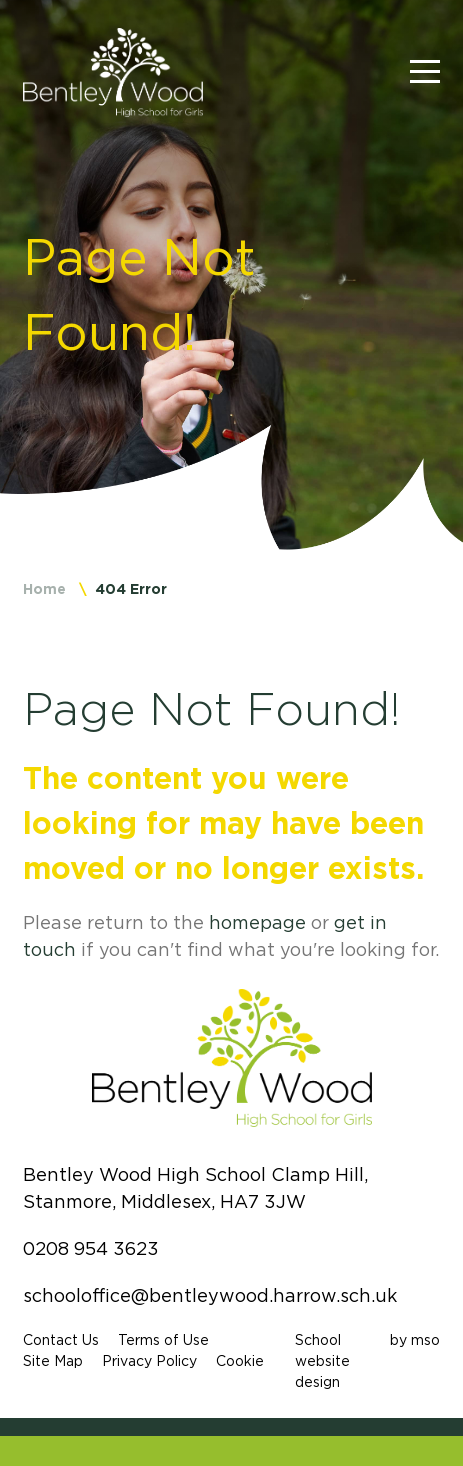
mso (425, 1340)
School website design (322, 1361)
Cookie (240, 1361)
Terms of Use (163, 1340)
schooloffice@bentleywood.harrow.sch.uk (210, 1296)
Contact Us (61, 1340)
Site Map (53, 1361)
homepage (257, 923)
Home (44, 588)
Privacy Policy (149, 1361)
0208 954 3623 (91, 1249)
